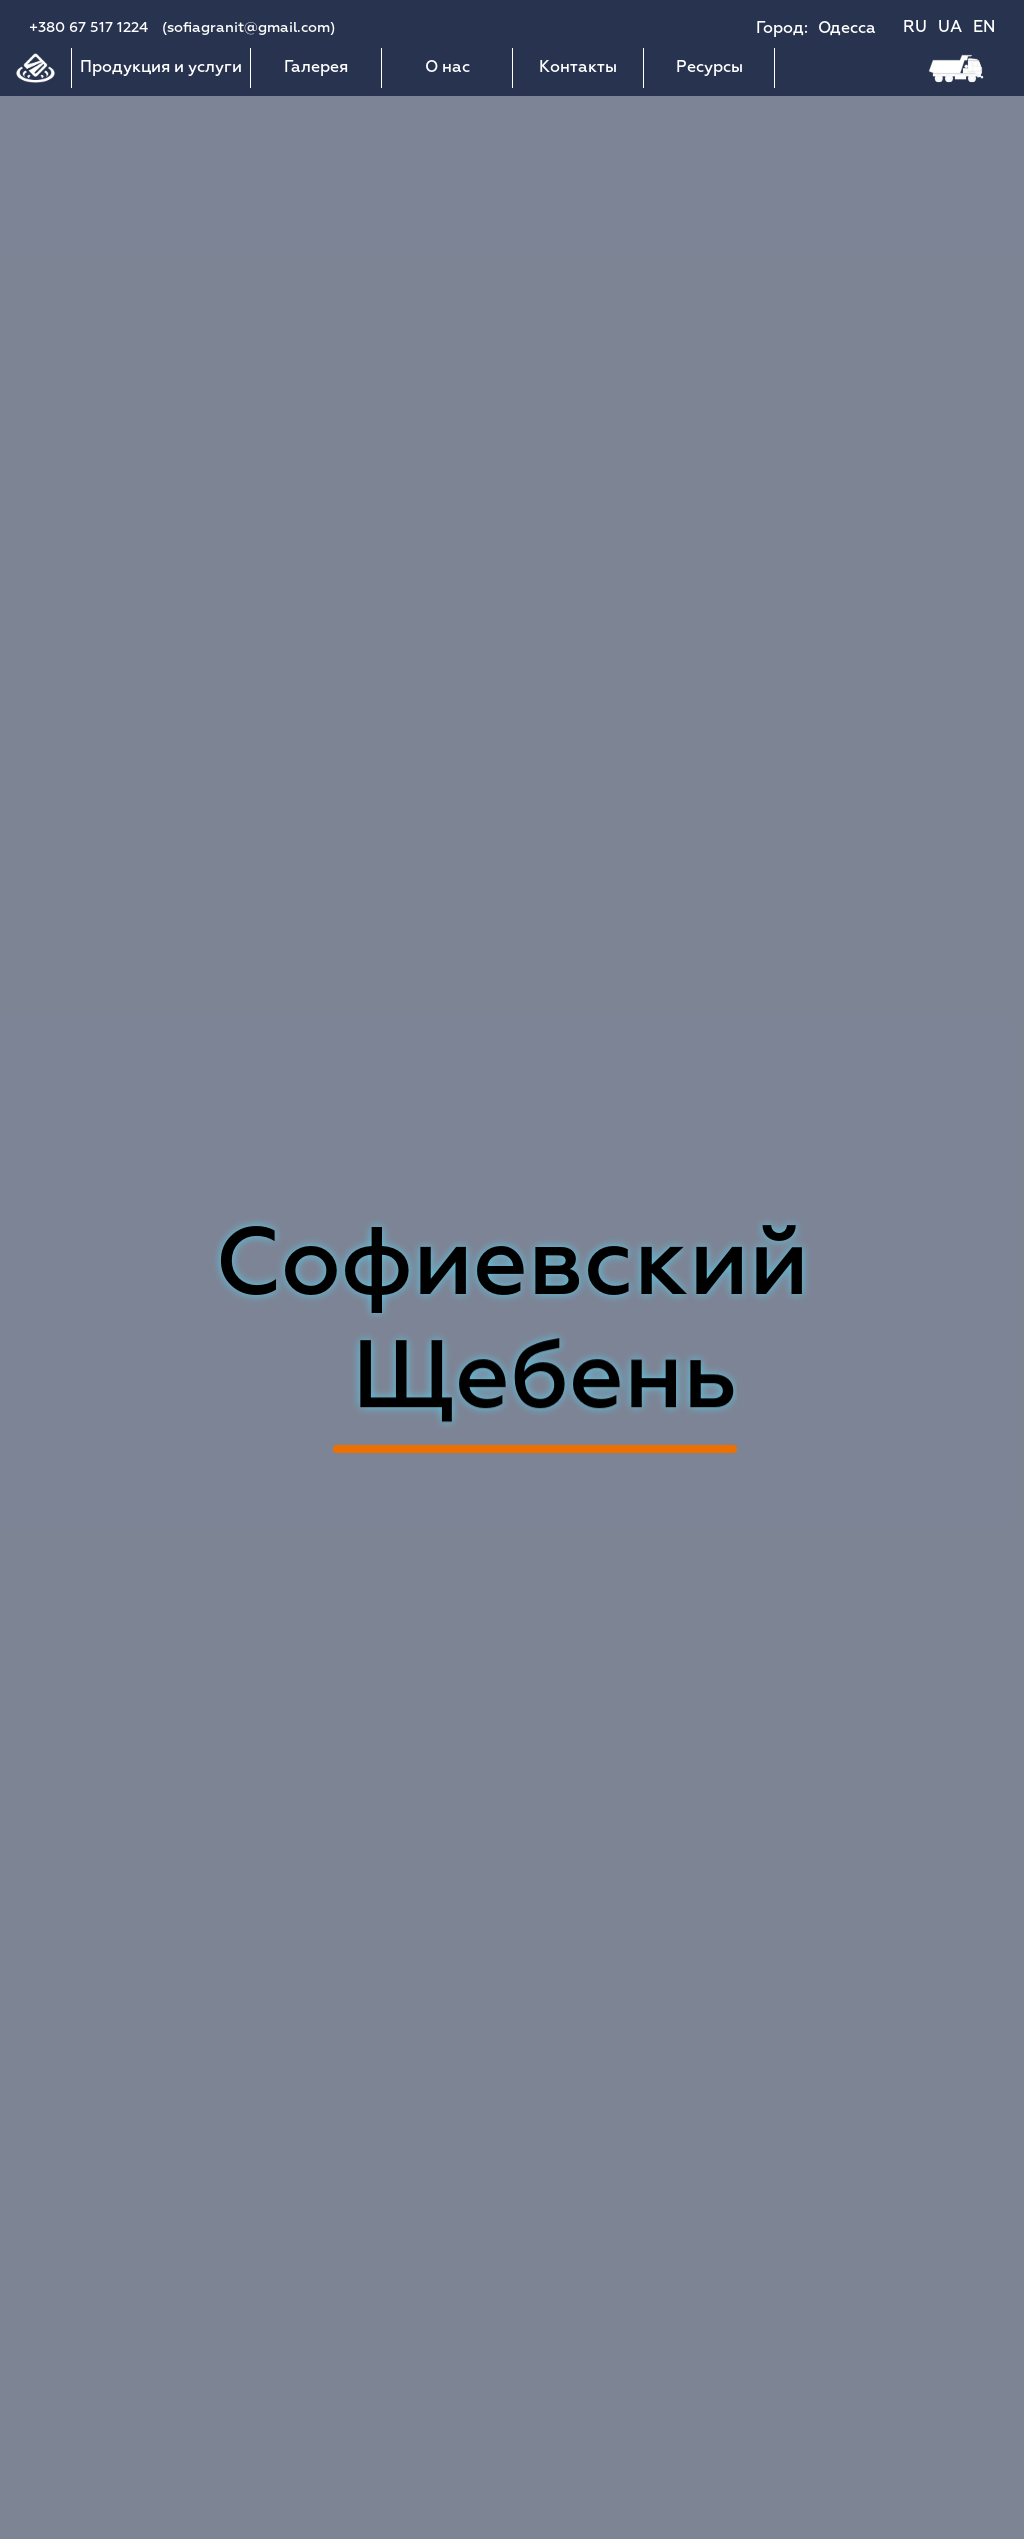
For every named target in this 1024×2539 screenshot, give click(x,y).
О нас (447, 68)
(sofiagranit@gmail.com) (248, 28)
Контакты (578, 68)
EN (984, 28)
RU (915, 28)
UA (950, 28)
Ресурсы (709, 68)
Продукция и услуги (161, 68)
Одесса (847, 29)
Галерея (316, 68)
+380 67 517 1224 (88, 28)
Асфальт (535, 1383)
